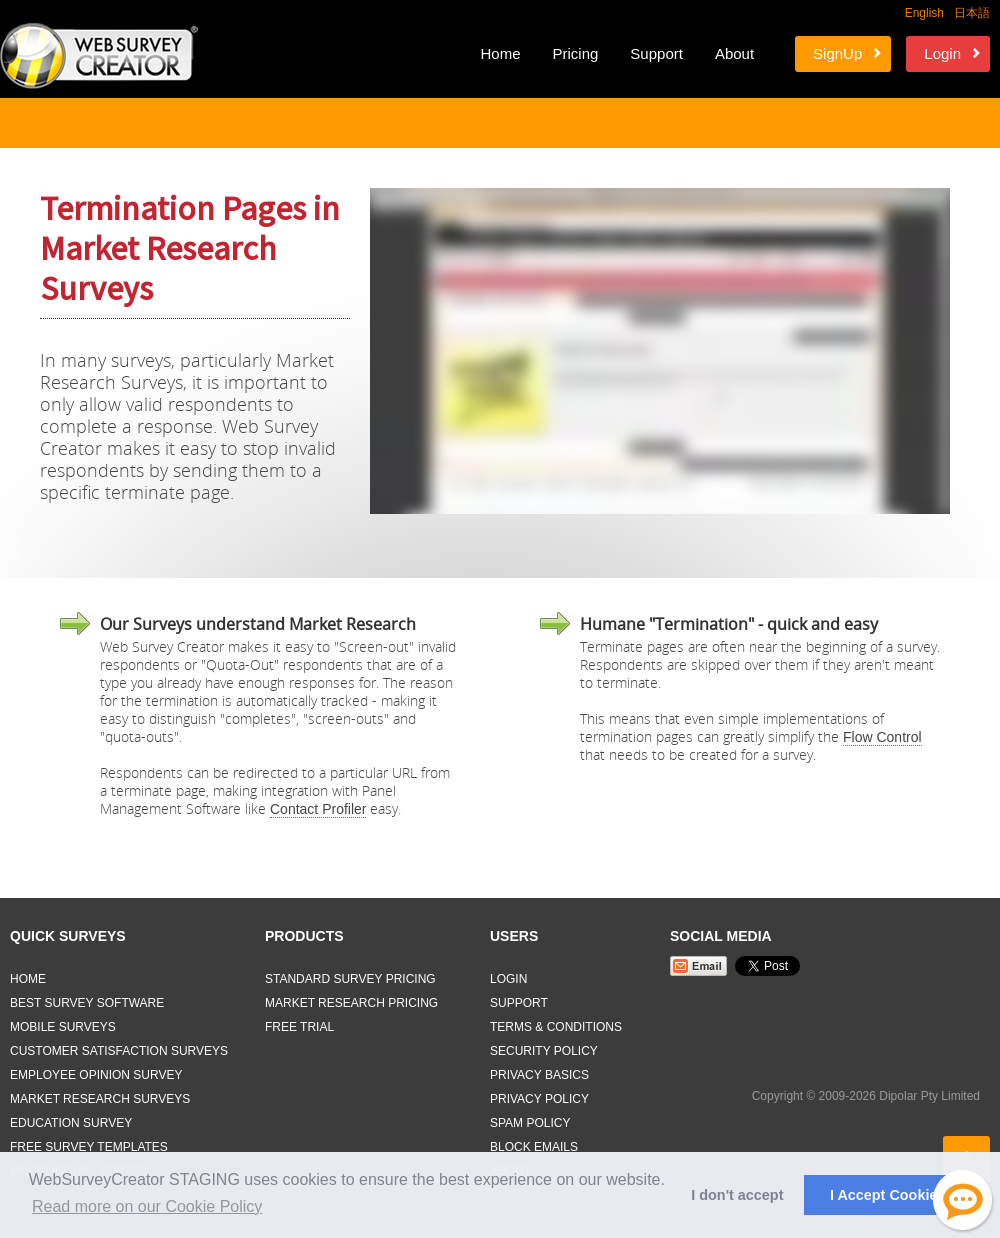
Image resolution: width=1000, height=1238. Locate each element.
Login (942, 53)
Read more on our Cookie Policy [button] (147, 1206)
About (734, 53)
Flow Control (882, 737)
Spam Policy (530, 1123)
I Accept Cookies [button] (887, 1195)
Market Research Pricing (351, 1003)
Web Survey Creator (99, 56)
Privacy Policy (539, 1099)
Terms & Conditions (556, 1027)
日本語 (972, 13)
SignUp (837, 53)
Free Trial (299, 1027)
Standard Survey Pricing (350, 979)
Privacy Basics (539, 1075)
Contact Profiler (318, 809)
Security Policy (544, 1051)
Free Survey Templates (89, 1147)
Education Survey (71, 1123)
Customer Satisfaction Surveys (119, 1051)
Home (500, 53)
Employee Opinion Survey (96, 1075)
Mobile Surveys (63, 1027)
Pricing (575, 53)
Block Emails (534, 1147)
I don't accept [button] (737, 1195)
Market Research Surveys (100, 1099)
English (924, 13)
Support (656, 53)
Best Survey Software (87, 1003)
